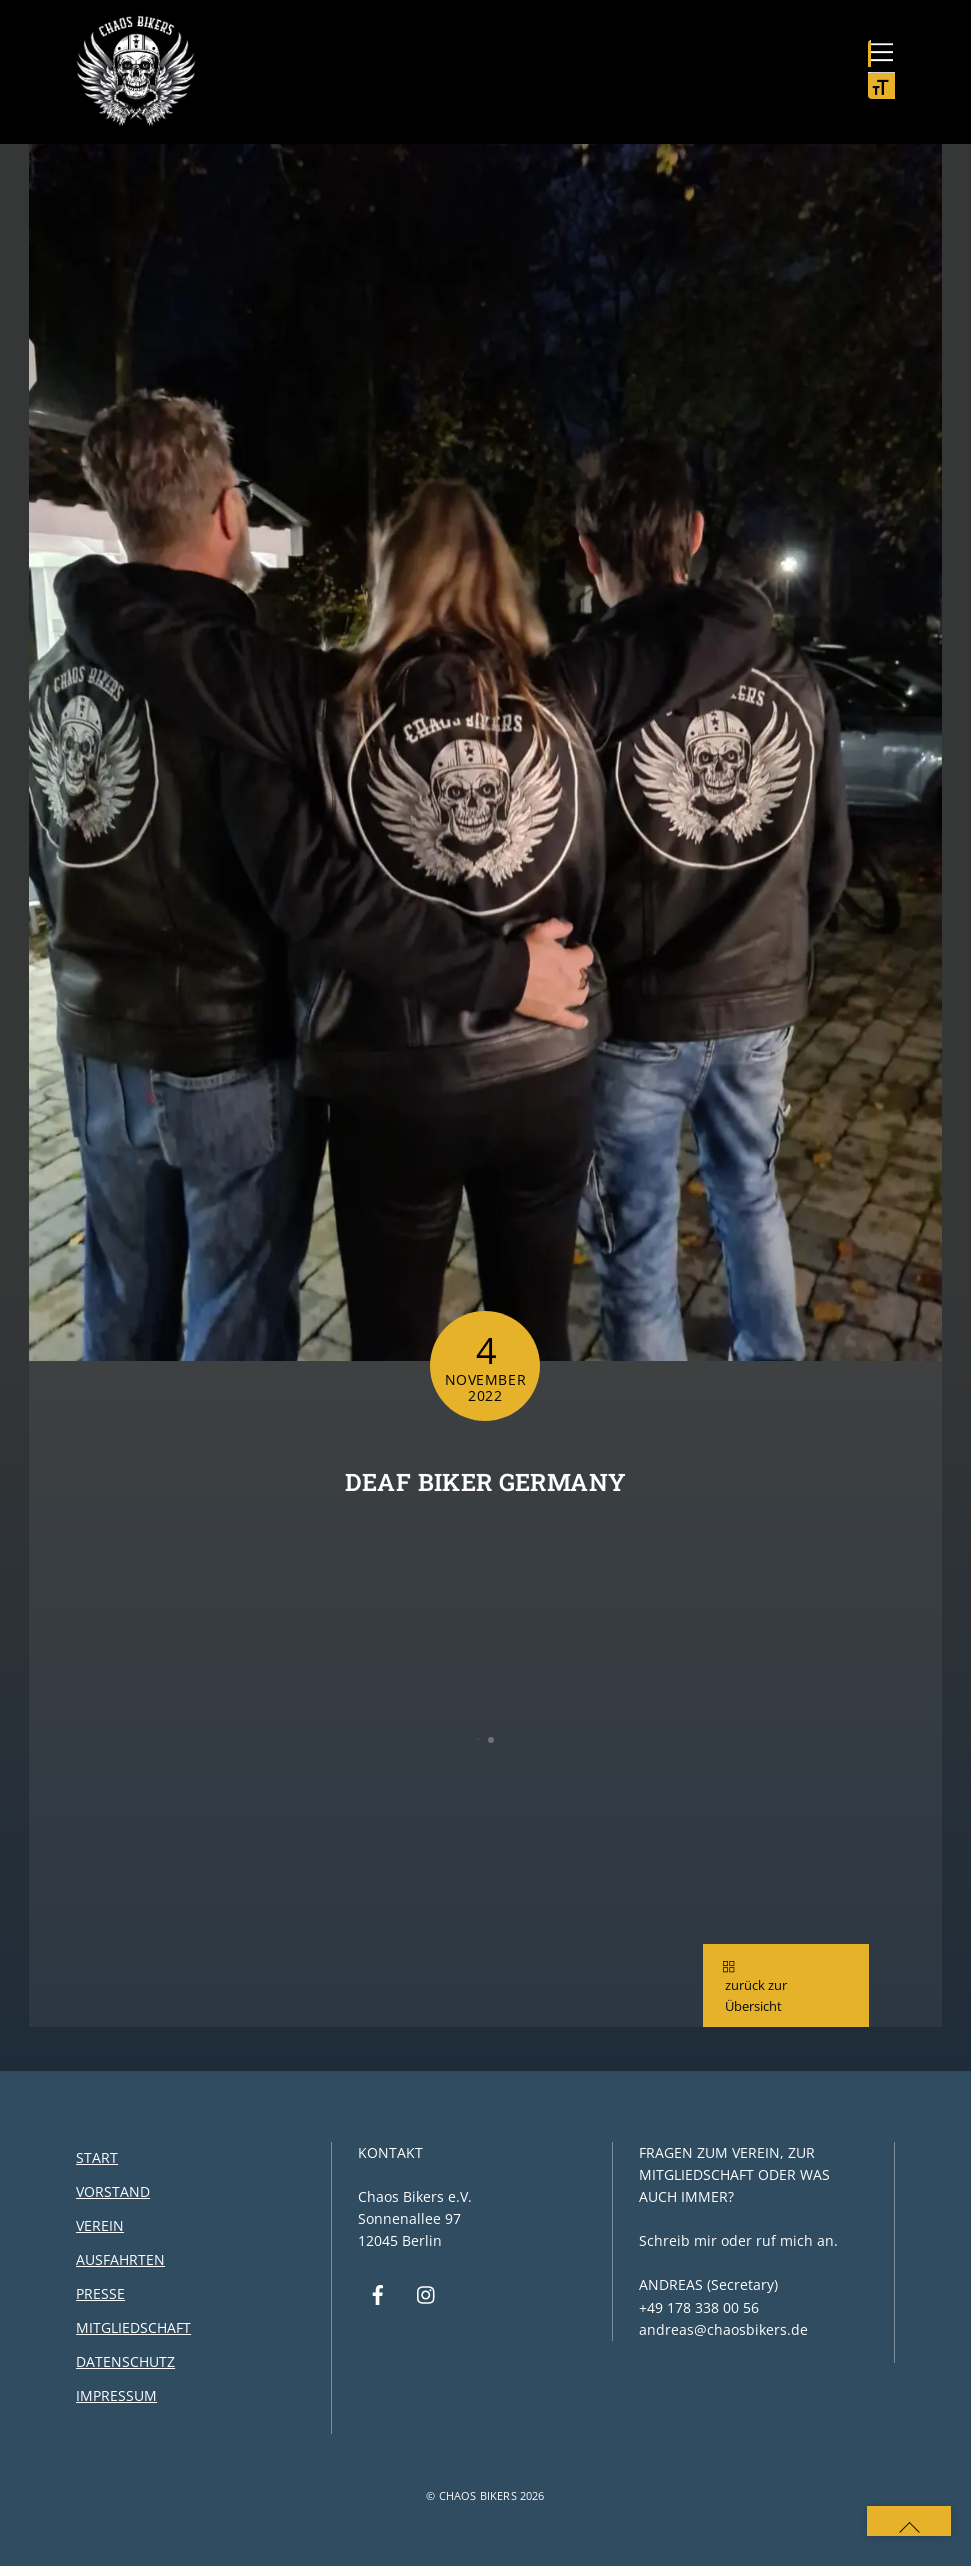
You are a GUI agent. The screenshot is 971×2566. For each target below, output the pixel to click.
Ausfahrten (120, 2259)
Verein (100, 2225)
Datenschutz (125, 2361)
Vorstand (113, 2191)
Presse (100, 2293)
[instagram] (427, 2292)
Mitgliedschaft (133, 2327)
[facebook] (378, 2292)
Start (97, 2158)
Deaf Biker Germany (485, 1482)
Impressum (116, 2395)
